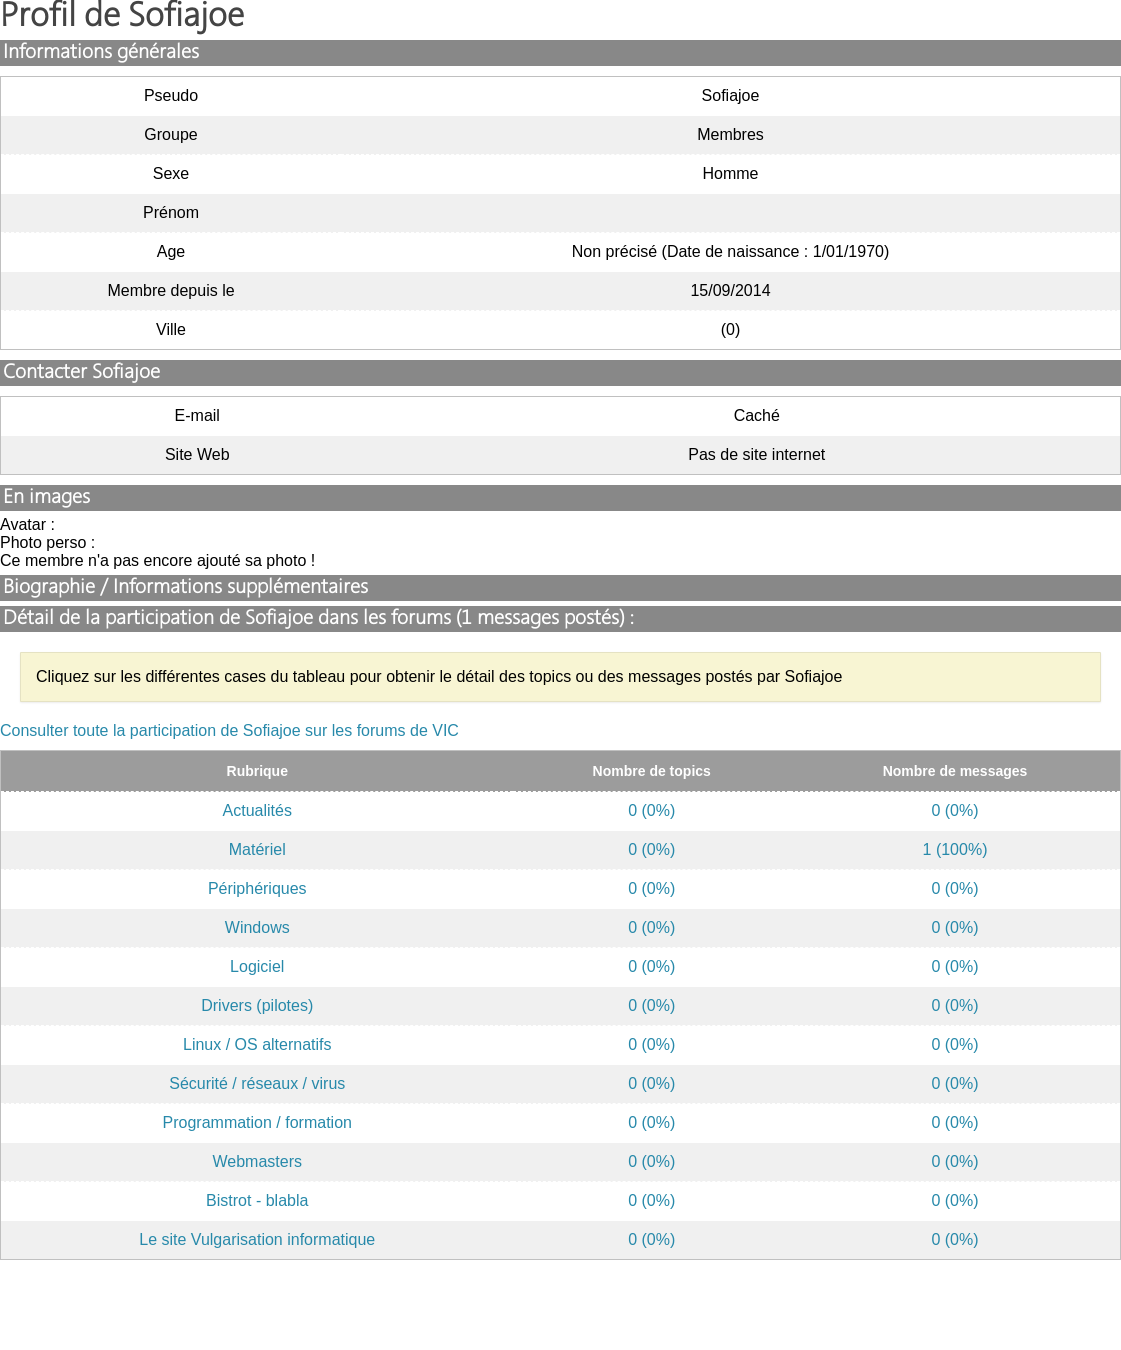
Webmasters (257, 1161)
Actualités (257, 810)
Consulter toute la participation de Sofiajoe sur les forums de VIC (229, 730)
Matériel (257, 849)
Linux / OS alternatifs (257, 1044)
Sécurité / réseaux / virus (257, 1083)
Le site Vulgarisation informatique (257, 1239)
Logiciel (257, 966)
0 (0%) (651, 810)
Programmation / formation (257, 1122)
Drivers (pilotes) (257, 1005)
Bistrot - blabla (257, 1200)
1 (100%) (955, 849)
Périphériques (257, 888)
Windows (257, 927)
